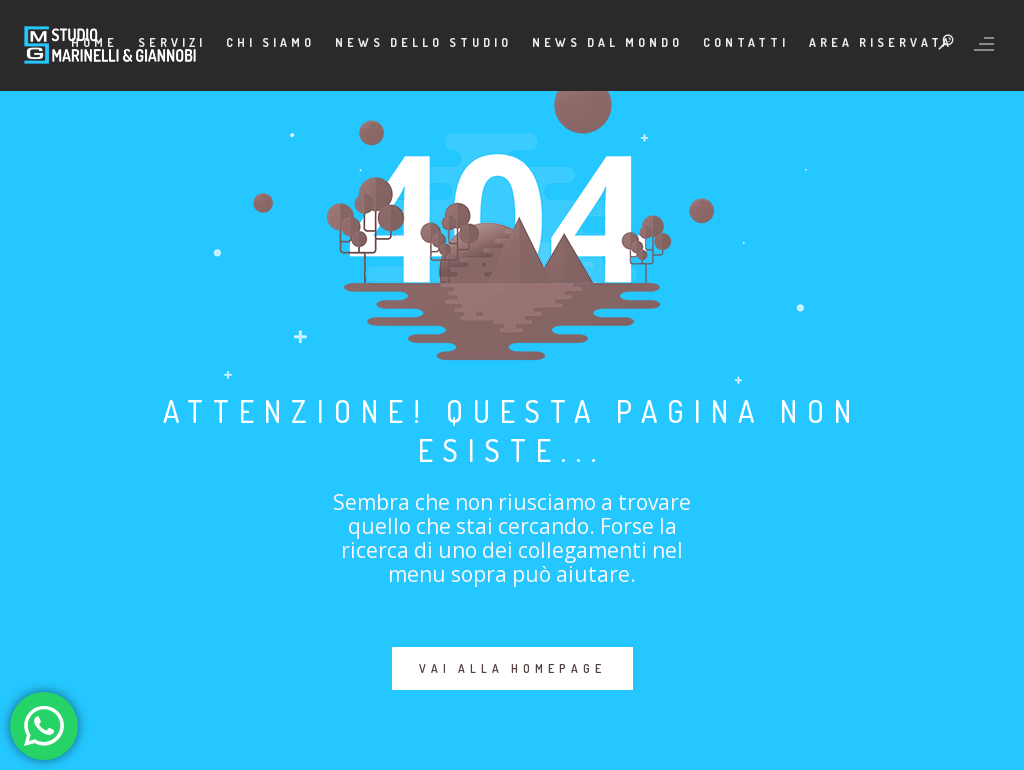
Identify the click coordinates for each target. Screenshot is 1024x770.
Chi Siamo (270, 42)
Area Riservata (881, 42)
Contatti (746, 42)
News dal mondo (607, 42)
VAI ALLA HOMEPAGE (512, 668)
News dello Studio (423, 42)
